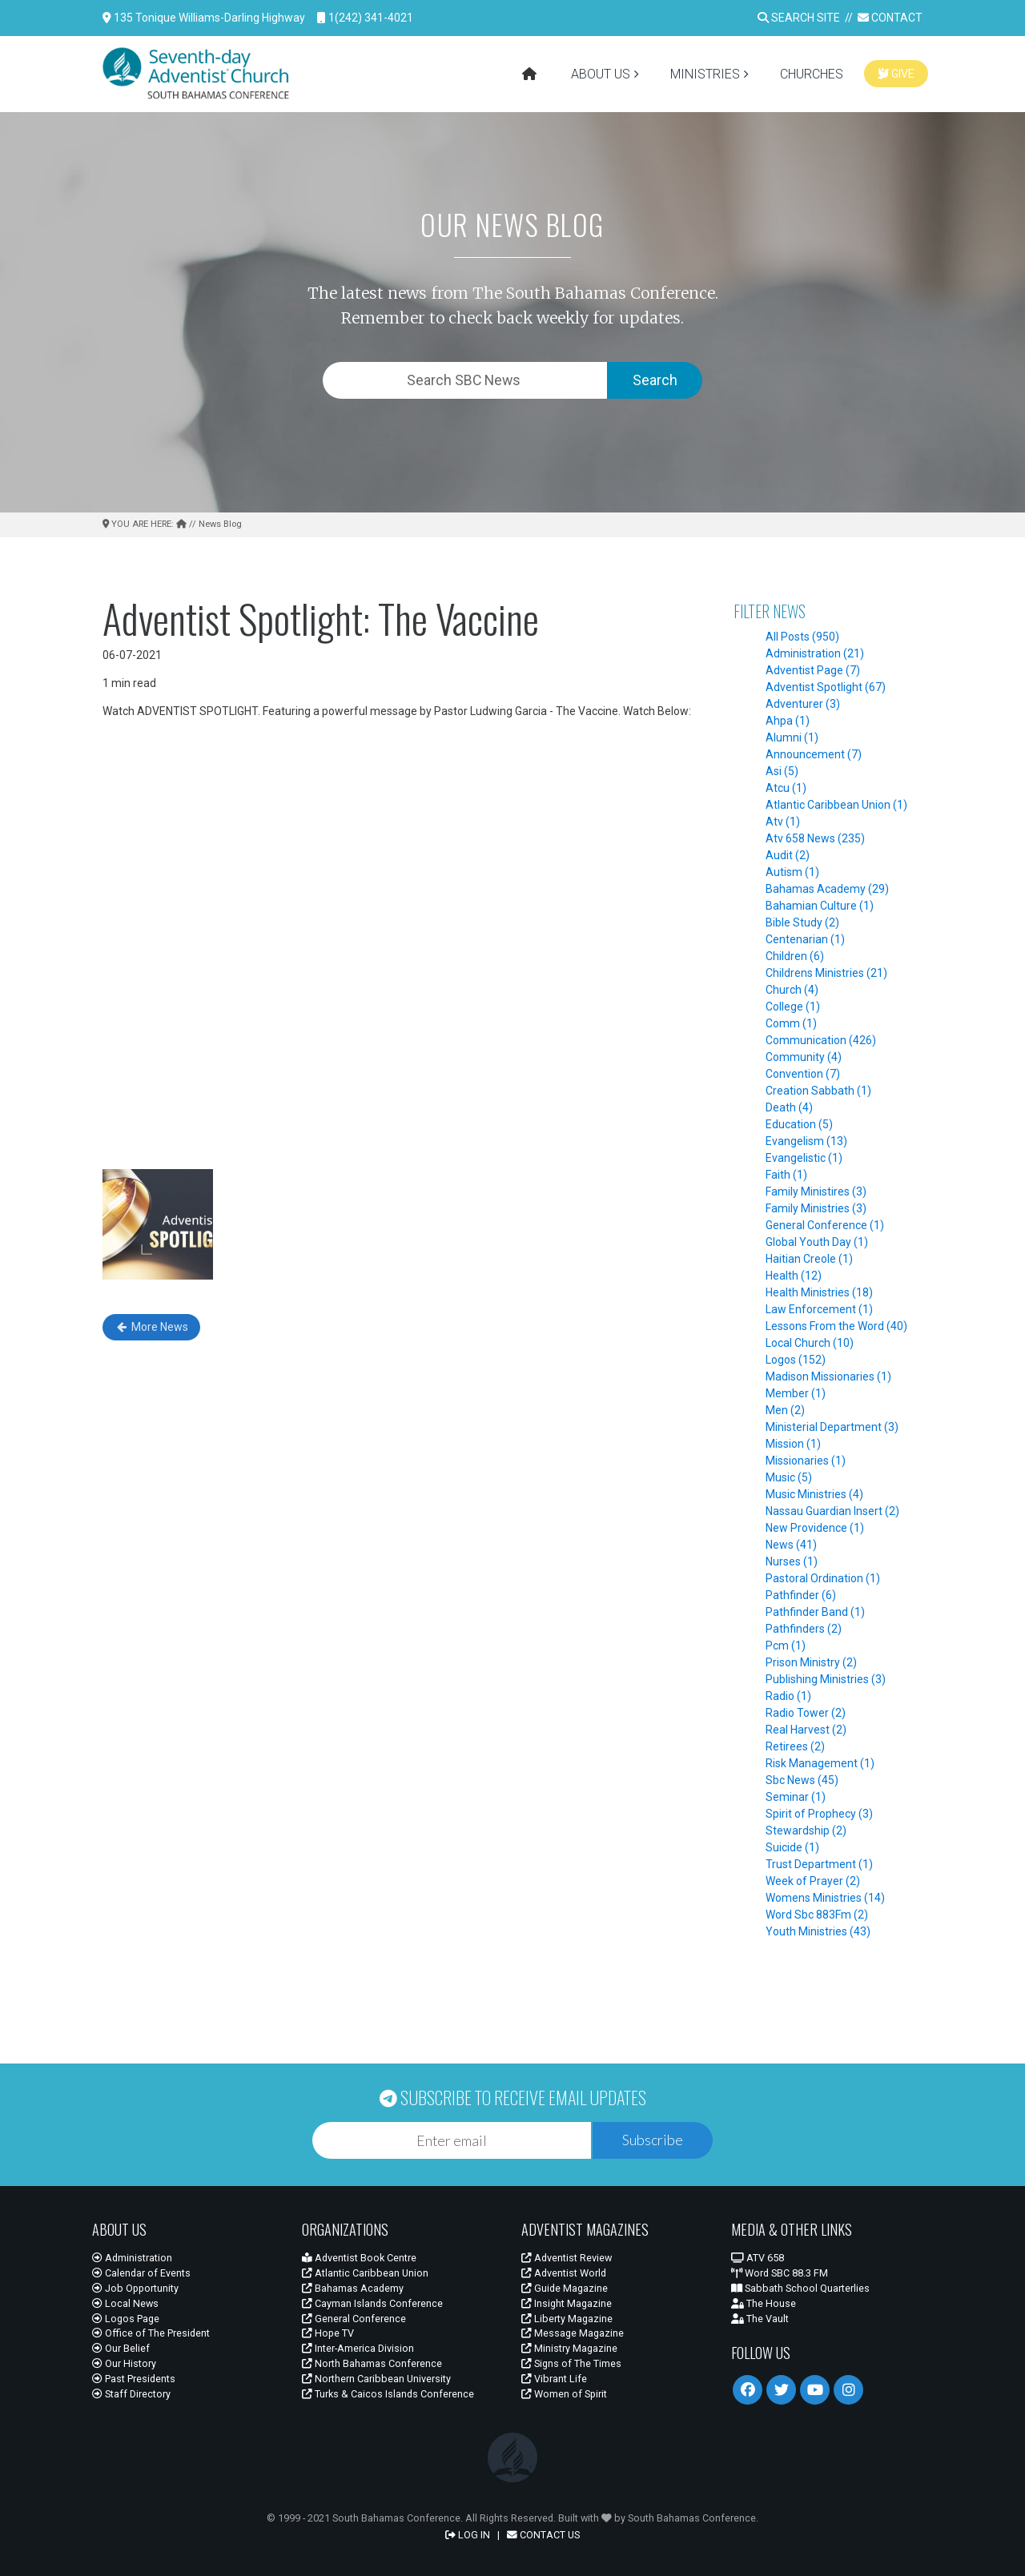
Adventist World (563, 2273)
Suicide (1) (792, 1847)
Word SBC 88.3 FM (779, 2273)
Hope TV (328, 2333)
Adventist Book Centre (359, 2258)
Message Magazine (572, 2333)
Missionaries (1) (806, 1460)
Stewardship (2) (806, 1830)
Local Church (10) (810, 1342)
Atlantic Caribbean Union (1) (836, 804)
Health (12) (794, 1275)
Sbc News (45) (802, 1780)
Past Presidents (133, 2379)
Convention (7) (803, 1073)
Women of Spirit (564, 2394)
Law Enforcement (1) (819, 1309)
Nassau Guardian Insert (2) (832, 1511)
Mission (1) (793, 1443)
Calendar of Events (141, 2273)
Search (655, 380)
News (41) (791, 1544)
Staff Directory (131, 2394)
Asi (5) (782, 771)
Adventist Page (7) (813, 670)
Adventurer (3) (803, 703)
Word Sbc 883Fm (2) (817, 1914)
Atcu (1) (786, 788)
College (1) (793, 1006)
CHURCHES (811, 74)
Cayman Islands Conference (372, 2303)
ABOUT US (600, 74)
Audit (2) (788, 855)
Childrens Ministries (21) (826, 973)
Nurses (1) (792, 1561)
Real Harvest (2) (806, 1729)
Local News (125, 2303)
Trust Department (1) (819, 1864)
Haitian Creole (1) (809, 1258)
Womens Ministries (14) (825, 1897)
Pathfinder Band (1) (815, 1611)
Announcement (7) (814, 754)
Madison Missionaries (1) (828, 1376)
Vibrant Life (554, 2379)
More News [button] (151, 1326)
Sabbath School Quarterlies (800, 2288)
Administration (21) (815, 653)
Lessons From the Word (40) (836, 1326)
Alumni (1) (792, 737)
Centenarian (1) (805, 939)
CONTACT (890, 17)
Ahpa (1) (788, 720)
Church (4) (792, 989)
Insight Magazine (566, 2303)
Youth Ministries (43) (818, 1931)
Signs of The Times (571, 2363)
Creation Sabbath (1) (818, 1090)
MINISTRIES (705, 74)
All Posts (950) (802, 636)
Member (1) (796, 1393)
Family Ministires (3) (816, 1191)
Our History (124, 2363)
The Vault (760, 2319)
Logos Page (125, 2319)
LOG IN (467, 2535)
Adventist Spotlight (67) (826, 687)
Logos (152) (796, 1359)
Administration (132, 2258)
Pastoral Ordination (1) (823, 1578)
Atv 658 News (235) (815, 838)
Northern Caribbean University (376, 2379)
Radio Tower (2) (806, 1712)
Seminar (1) (796, 1796)
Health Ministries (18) (819, 1292)
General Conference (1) (825, 1225)
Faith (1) (786, 1174)
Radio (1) (788, 1696)
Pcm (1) (786, 1645)
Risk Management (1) (820, 1763)
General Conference (354, 2319)
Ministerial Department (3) (832, 1427)
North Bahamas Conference (372, 2363)
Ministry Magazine (569, 2348)
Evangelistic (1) (804, 1157)
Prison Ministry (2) (811, 1662)
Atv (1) (783, 821)
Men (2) (785, 1410)
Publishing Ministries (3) (826, 1679)
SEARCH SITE (799, 17)
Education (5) (799, 1124)
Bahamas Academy (353, 2288)
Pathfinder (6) (801, 1595)
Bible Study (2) (802, 922)
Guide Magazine (564, 2288)
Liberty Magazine (567, 2319)
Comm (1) (791, 1023)
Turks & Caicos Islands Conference (388, 2394)
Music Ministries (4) (814, 1494)
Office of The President (151, 2333)
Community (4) (804, 1057)
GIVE (896, 73)
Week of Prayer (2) (813, 1881)
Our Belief (121, 2348)
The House (763, 2303)
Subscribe (652, 2139)
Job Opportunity (135, 2288)
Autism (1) (792, 872)
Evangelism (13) (806, 1141)
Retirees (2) (795, 1746)
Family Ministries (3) (816, 1208)
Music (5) (789, 1477)
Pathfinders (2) (804, 1628)
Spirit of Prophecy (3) (819, 1813)
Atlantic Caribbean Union (365, 2273)
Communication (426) (821, 1040)
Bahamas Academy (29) (827, 888)
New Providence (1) (815, 1527)
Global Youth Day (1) (817, 1242)
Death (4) (789, 1107)
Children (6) (795, 956)
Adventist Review (566, 2258)
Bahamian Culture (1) (820, 905)
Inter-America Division (358, 2348)
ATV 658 (757, 2258)
